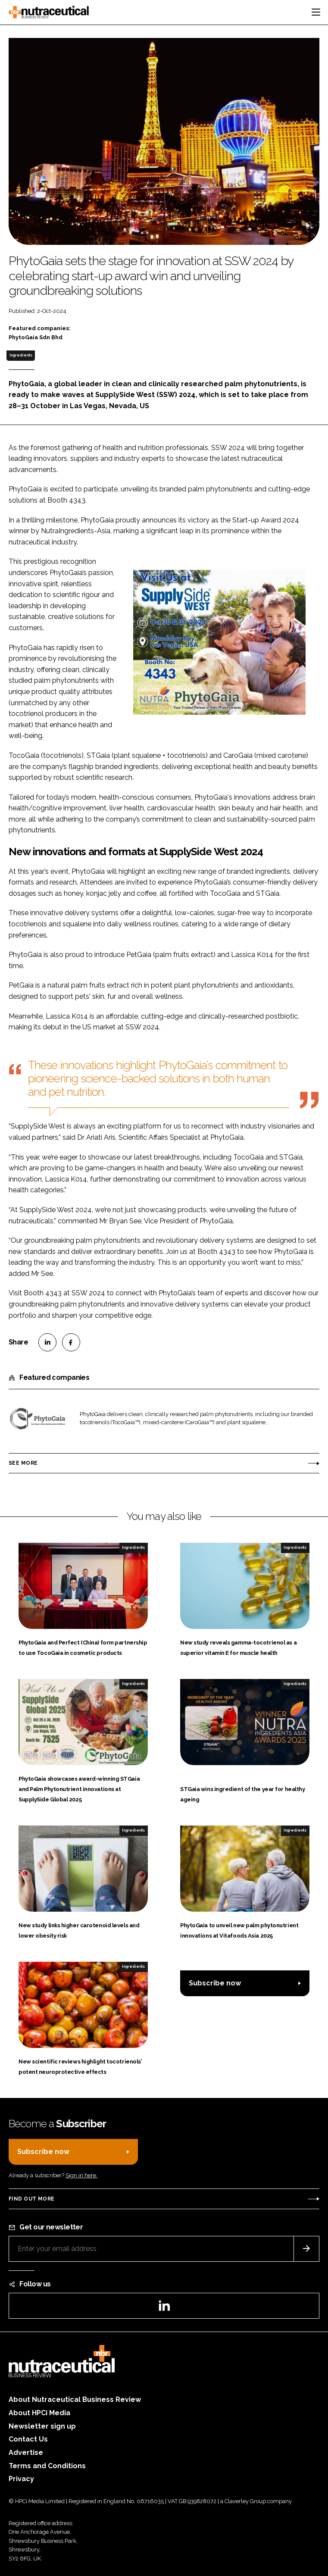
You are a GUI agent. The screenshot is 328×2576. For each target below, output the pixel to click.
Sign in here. (81, 2175)
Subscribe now (215, 1983)
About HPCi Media (39, 2413)
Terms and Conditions (47, 2466)
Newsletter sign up (42, 2426)
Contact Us (28, 2439)
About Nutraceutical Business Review (75, 2399)
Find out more (31, 2199)
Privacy (21, 2479)
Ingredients (20, 355)
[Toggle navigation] (315, 12)
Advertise (26, 2452)
